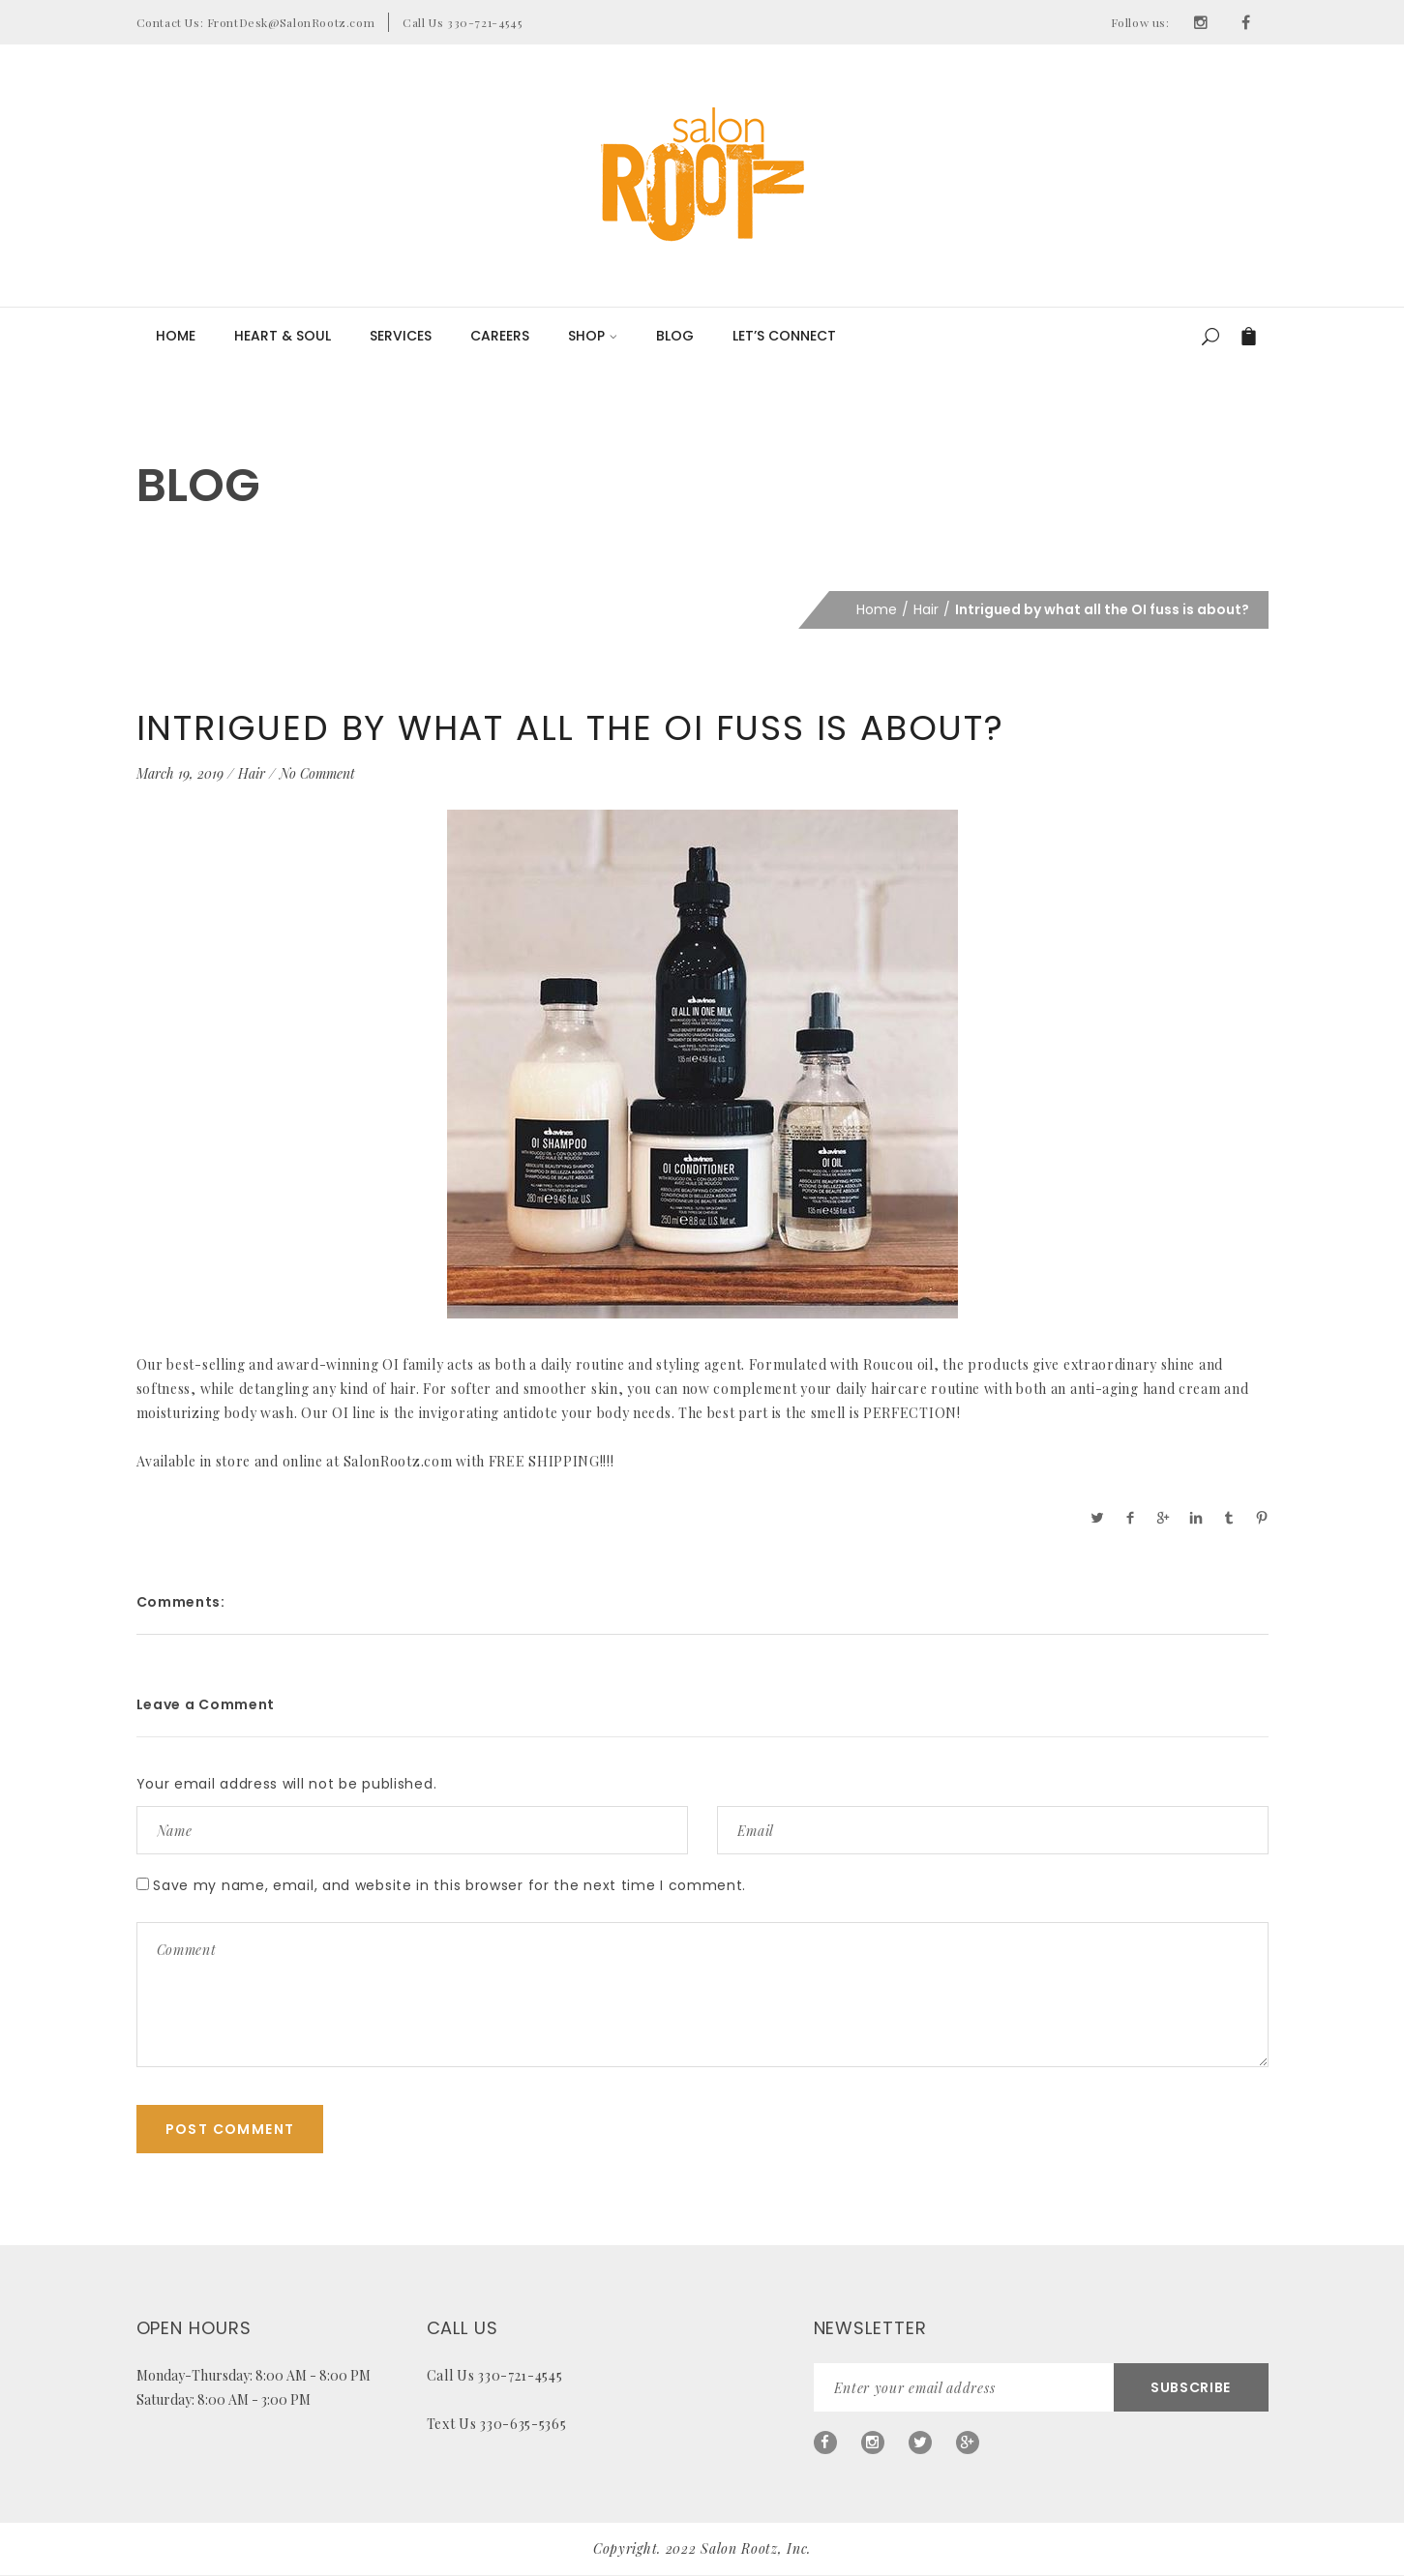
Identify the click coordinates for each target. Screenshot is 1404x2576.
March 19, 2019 (180, 773)
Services (401, 335)
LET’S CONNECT (784, 335)
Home (175, 335)
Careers (499, 335)
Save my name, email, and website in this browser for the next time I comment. (449, 1885)
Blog (675, 335)
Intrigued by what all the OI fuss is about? (570, 728)
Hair (926, 609)
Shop (592, 335)
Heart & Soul (282, 335)
